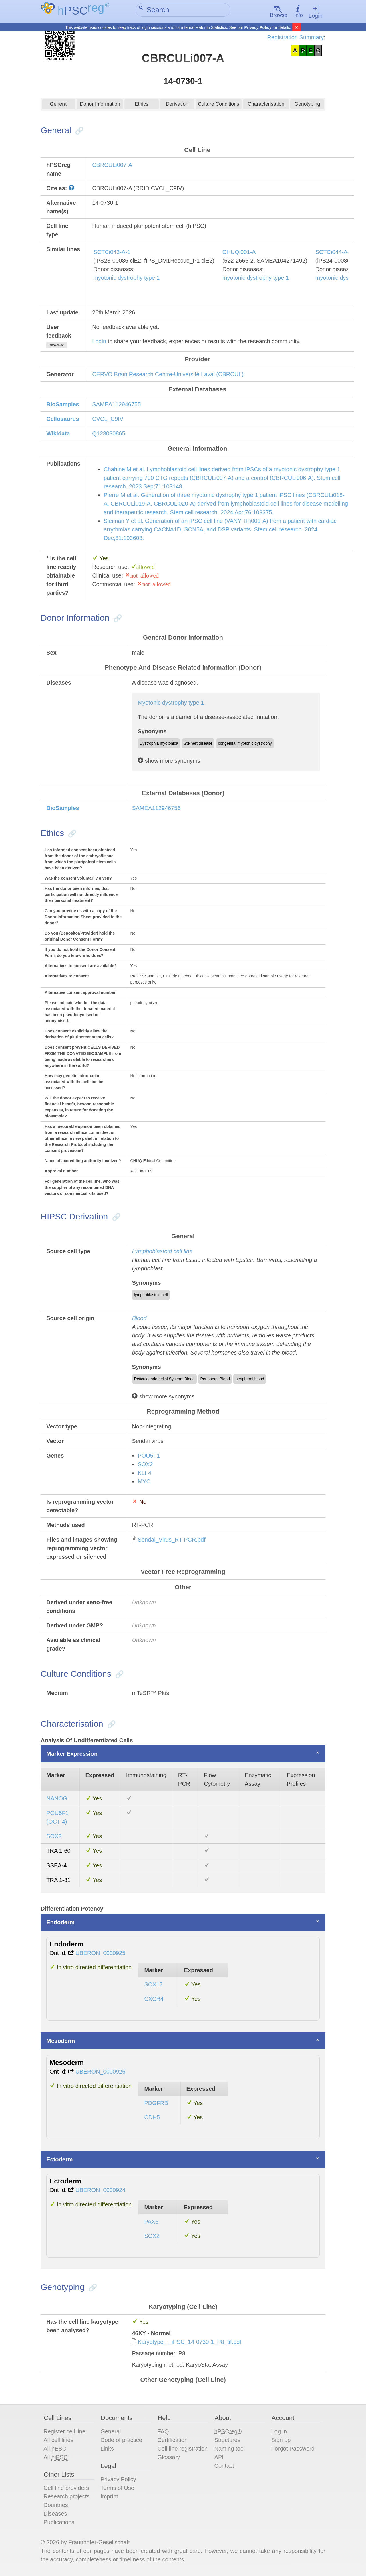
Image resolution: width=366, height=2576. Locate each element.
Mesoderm (60, 2041)
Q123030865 (108, 434)
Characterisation (266, 106)
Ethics (141, 106)
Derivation (177, 106)
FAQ (163, 2432)
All (54, 2449)
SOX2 (145, 1465)
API (219, 2458)
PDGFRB (156, 2103)
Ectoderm (59, 2160)
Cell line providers (66, 2489)
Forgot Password (293, 2449)
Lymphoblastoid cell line (162, 1252)
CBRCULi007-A (112, 165)
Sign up (281, 2440)
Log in (279, 2432)
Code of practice (121, 2440)
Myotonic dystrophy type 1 (171, 703)
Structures (227, 2440)
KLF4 (144, 1474)
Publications (58, 2523)
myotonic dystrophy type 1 (126, 278)
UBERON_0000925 (100, 1953)
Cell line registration (182, 2449)
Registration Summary (295, 37)
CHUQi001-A (239, 252)
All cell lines (58, 2440)
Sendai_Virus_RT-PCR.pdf (171, 1540)
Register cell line (64, 2432)
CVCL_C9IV (107, 419)
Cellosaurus (62, 419)
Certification (172, 2440)
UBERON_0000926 (100, 2072)
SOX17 (153, 1985)
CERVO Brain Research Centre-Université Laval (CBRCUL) (168, 375)
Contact (224, 2466)
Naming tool (229, 2449)
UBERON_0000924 (100, 2190)
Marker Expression (72, 1754)
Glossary (168, 2458)
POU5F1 (149, 1456)
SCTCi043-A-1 (111, 252)
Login (316, 11)
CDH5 (152, 2118)
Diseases (55, 2514)
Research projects (66, 2497)
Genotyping (307, 106)
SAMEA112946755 (116, 405)
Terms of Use (117, 2489)
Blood (139, 1319)
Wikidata (58, 434)
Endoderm (60, 1923)
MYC (144, 1482)
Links (107, 2449)
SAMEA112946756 (156, 808)
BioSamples (62, 405)
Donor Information (100, 106)
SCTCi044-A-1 (334, 252)
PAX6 (151, 2222)
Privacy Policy (258, 27)
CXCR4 (154, 1999)
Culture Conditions (219, 106)
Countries (55, 2506)
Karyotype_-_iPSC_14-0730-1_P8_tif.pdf (189, 2342)
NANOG (56, 1799)
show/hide (56, 345)
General (59, 106)
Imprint (109, 2497)
